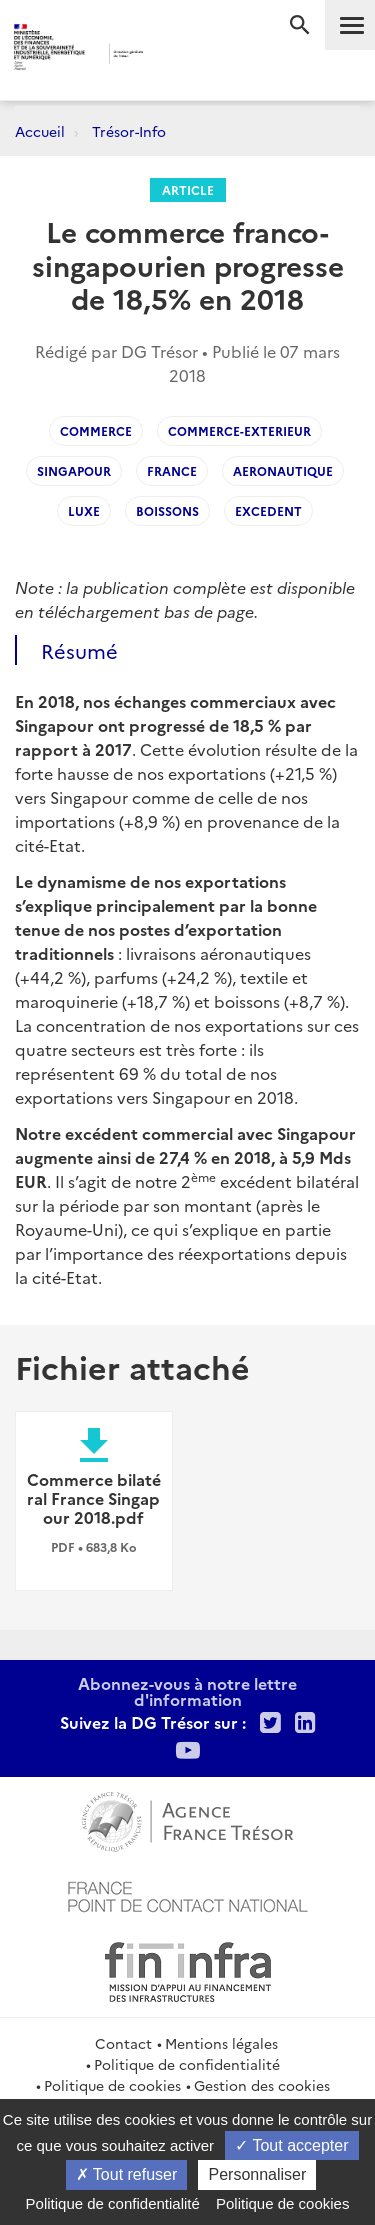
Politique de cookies (112, 2085)
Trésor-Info (129, 131)
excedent (268, 510)
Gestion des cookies (262, 2085)
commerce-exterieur (239, 430)
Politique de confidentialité (187, 2064)
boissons (167, 510)
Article (188, 189)
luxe (84, 510)
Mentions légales (221, 2043)
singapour (74, 470)
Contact (123, 2043)
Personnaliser (257, 2174)
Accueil (40, 131)
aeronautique (283, 470)
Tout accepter (291, 2145)
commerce (96, 430)
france (172, 470)
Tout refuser (127, 2174)
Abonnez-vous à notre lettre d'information (187, 1691)
